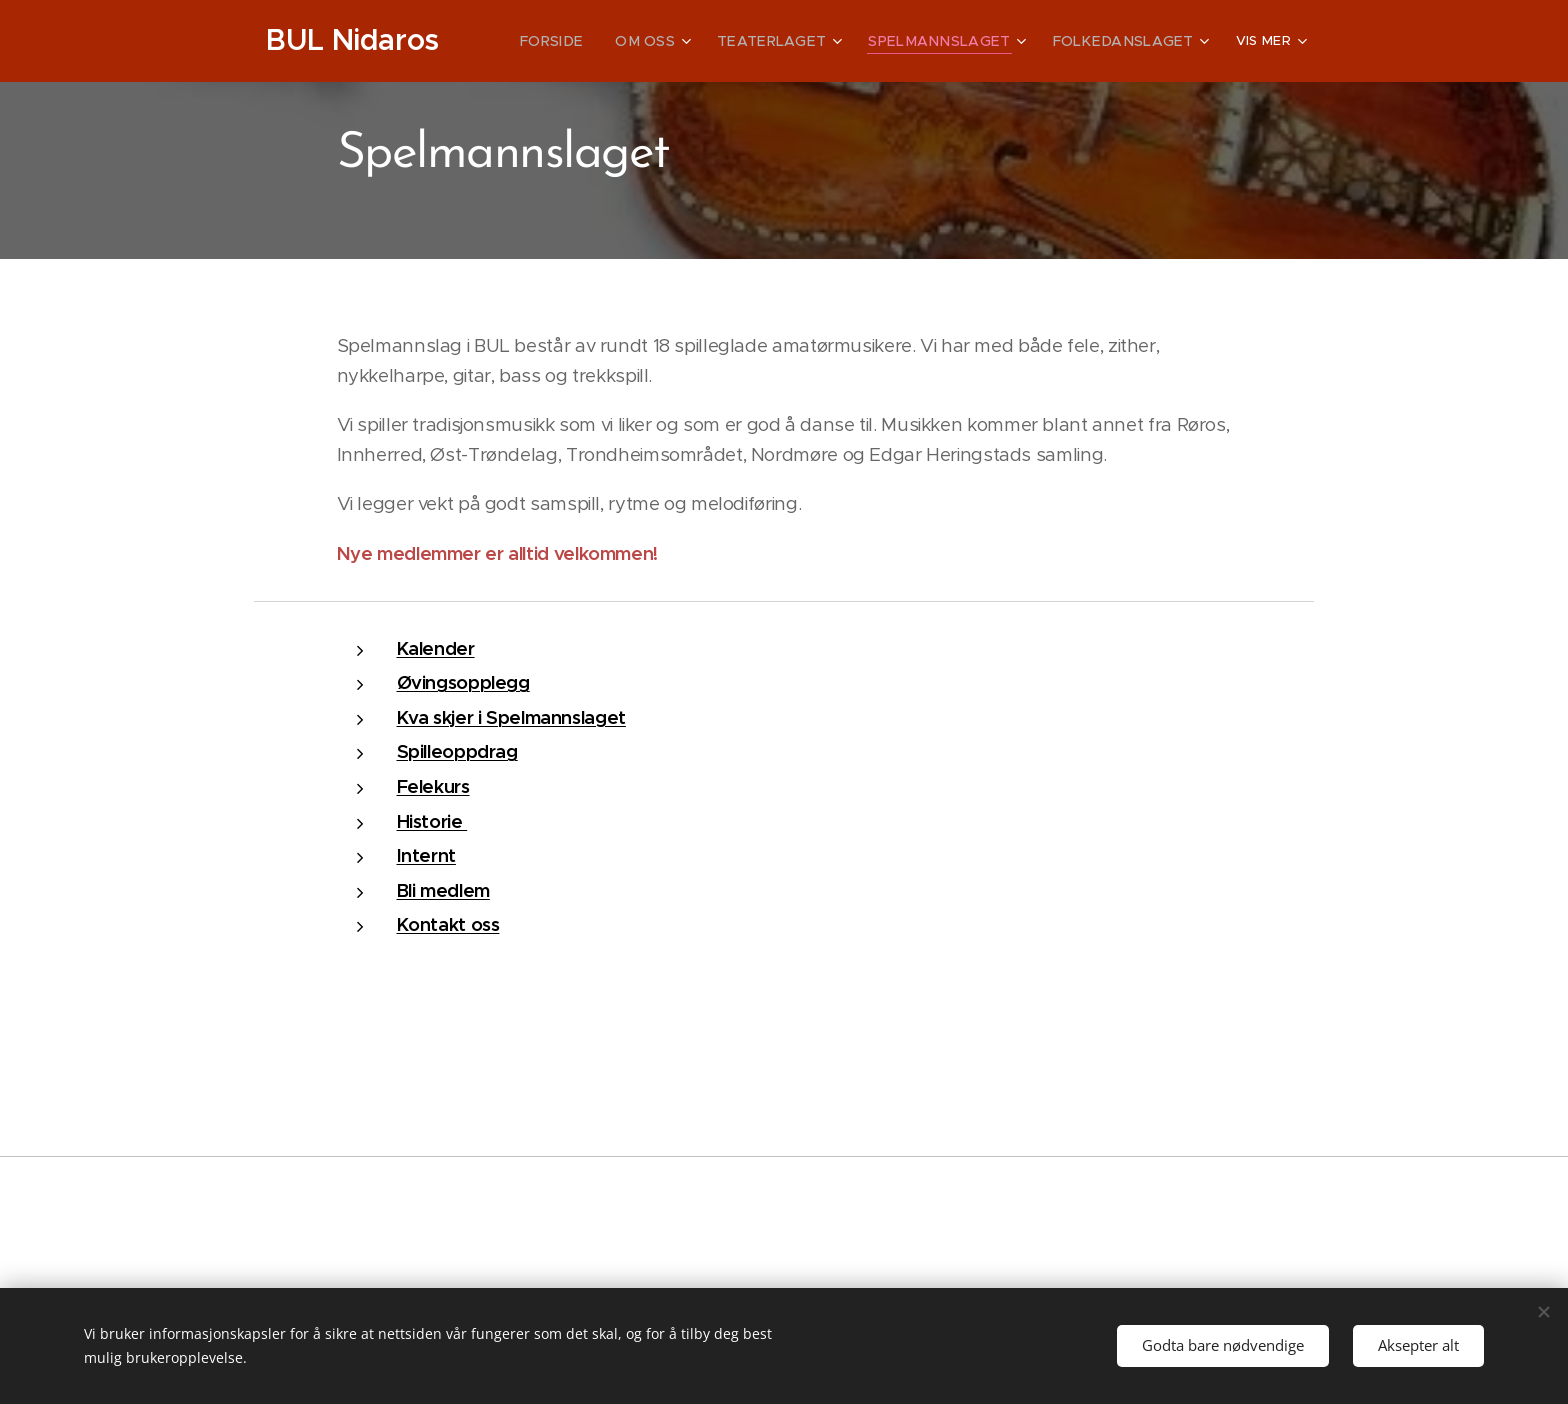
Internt (426, 855)
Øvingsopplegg (463, 682)
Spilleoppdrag (457, 751)
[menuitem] (603, 41)
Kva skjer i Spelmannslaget (511, 717)
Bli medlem (443, 890)
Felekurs (433, 786)
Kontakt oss (448, 924)
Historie (432, 821)
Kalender (436, 648)
